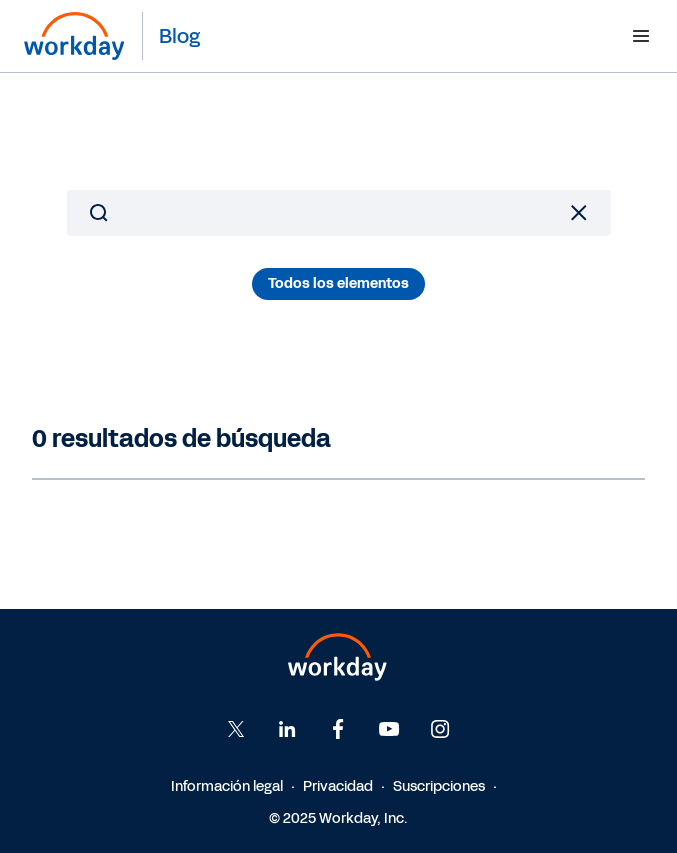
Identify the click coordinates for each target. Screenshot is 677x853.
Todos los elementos (338, 283)
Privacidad (338, 786)
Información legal (227, 786)
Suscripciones (439, 786)
